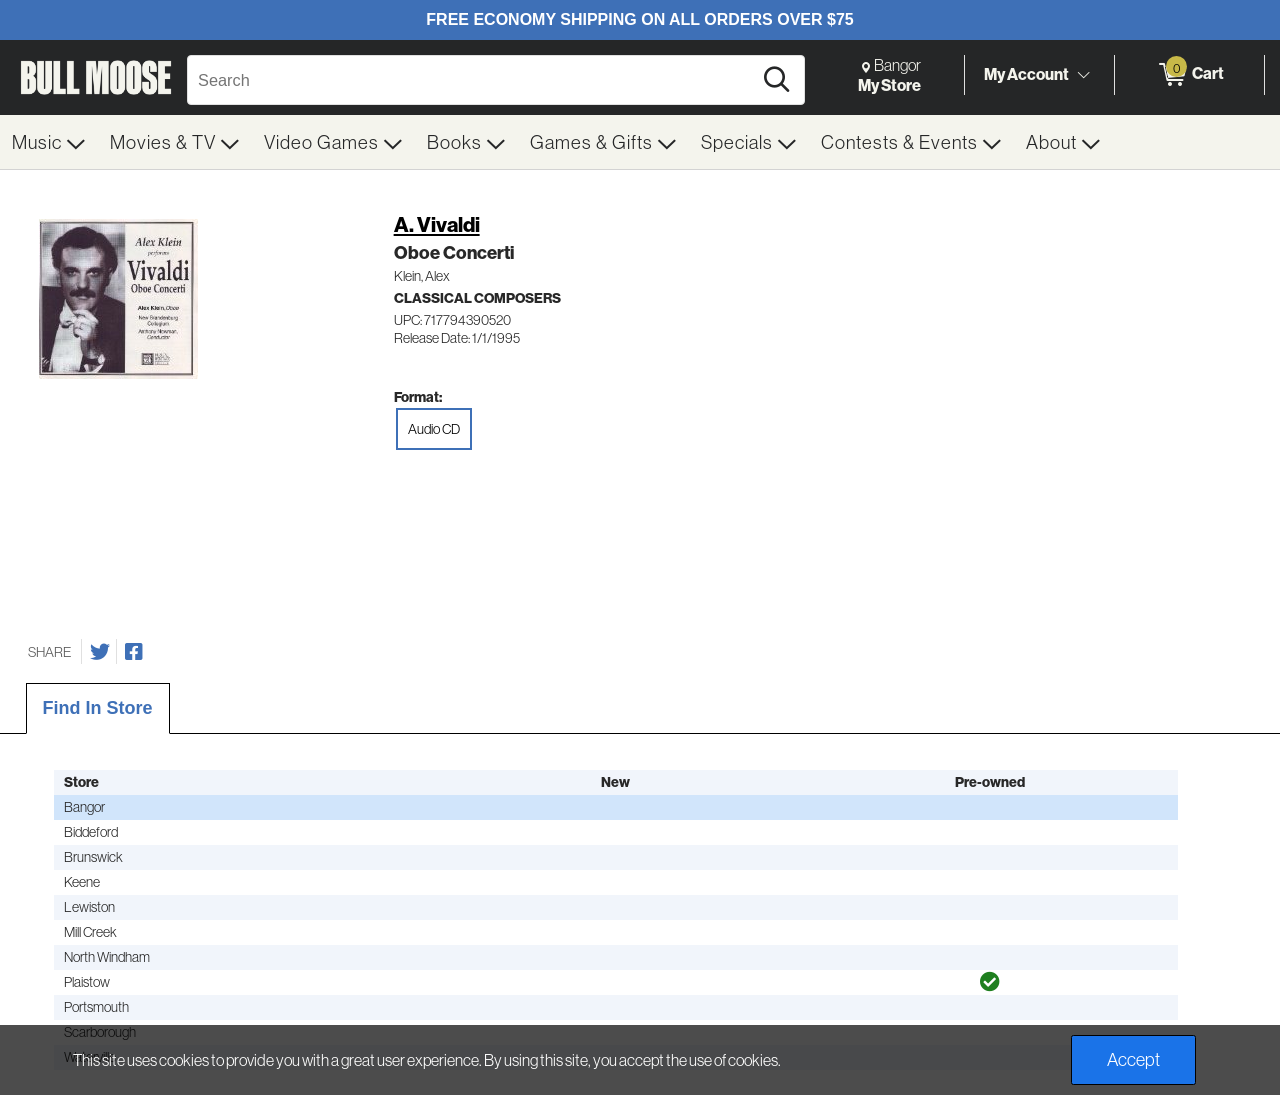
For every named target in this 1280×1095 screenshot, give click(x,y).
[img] (990, 982)
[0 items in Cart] (1189, 75)
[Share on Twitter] (100, 652)
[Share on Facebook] (134, 652)
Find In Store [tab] (98, 708)
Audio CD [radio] (434, 429)
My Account (1026, 74)
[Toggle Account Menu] (1083, 75)
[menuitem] (49, 142)
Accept (1133, 1059)
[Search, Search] (472, 80)
